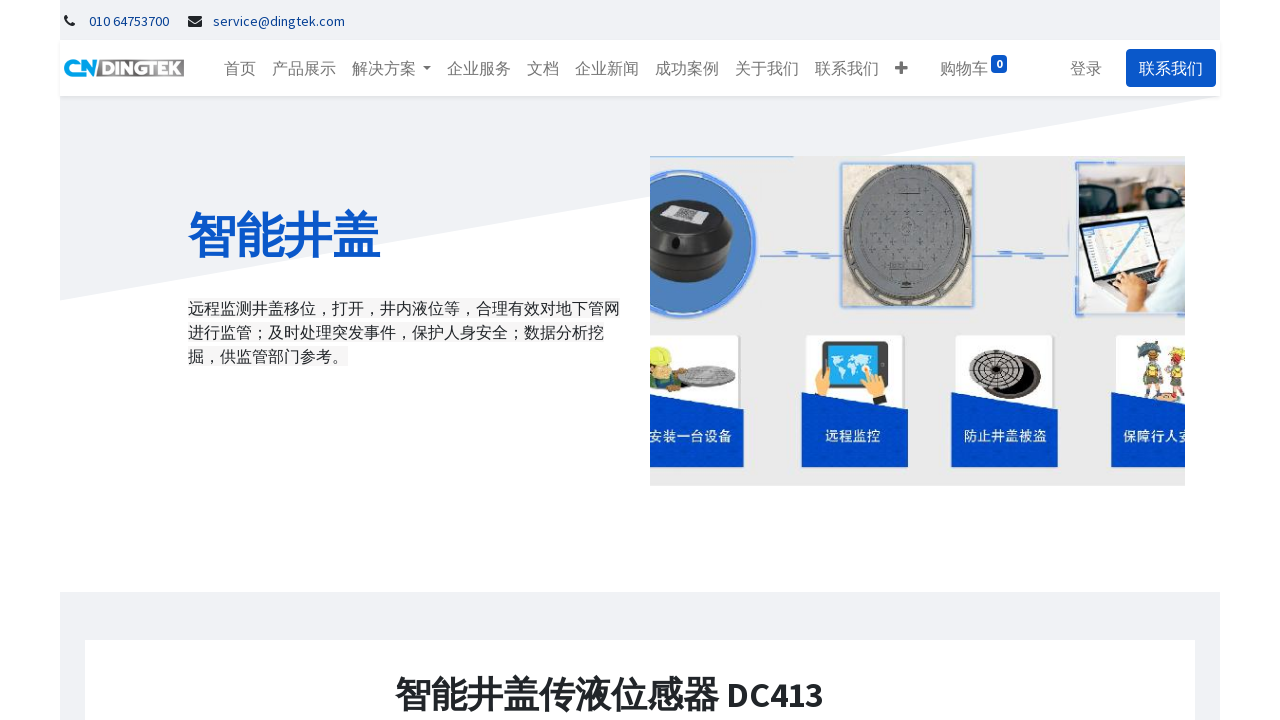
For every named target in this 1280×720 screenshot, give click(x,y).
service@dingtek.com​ (279, 21)
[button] (897, 68)
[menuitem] (236, 68)
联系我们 (1175, 68)
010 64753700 (129, 21)
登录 (1090, 68)
